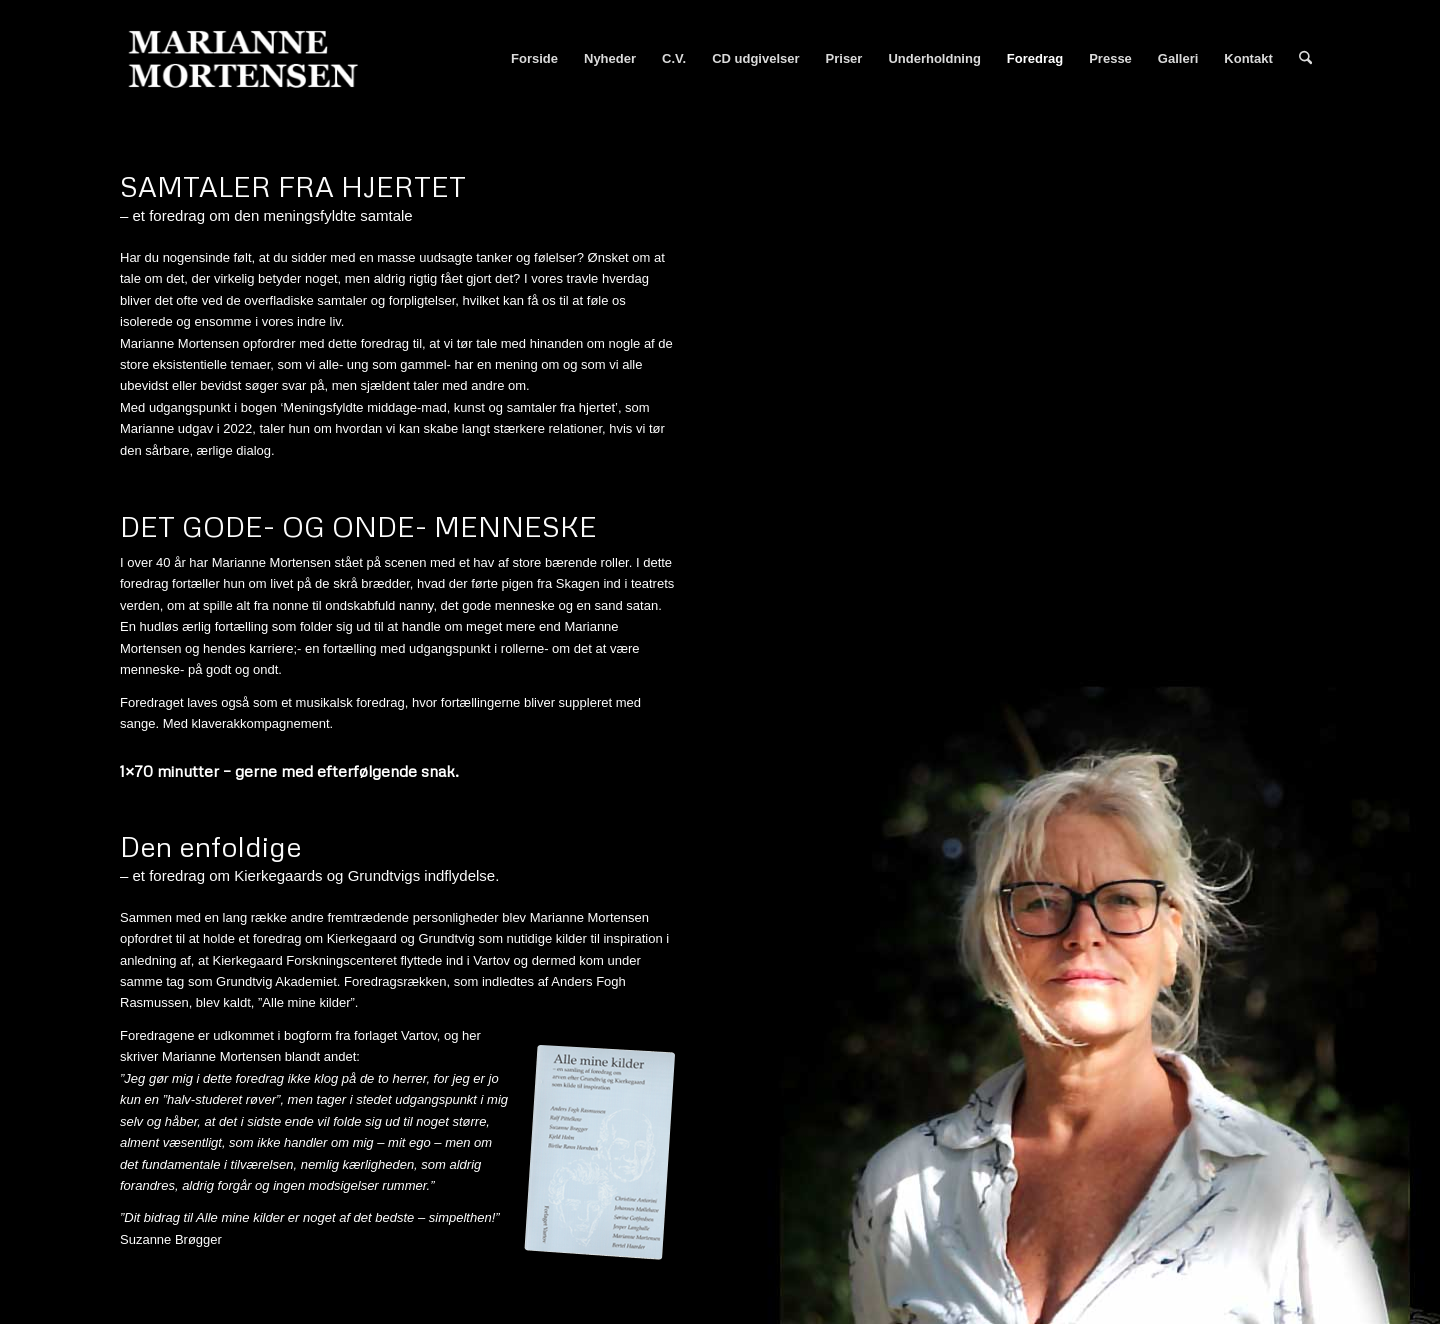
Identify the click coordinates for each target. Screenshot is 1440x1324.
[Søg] (1305, 59)
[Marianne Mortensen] (252, 59)
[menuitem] (534, 59)
